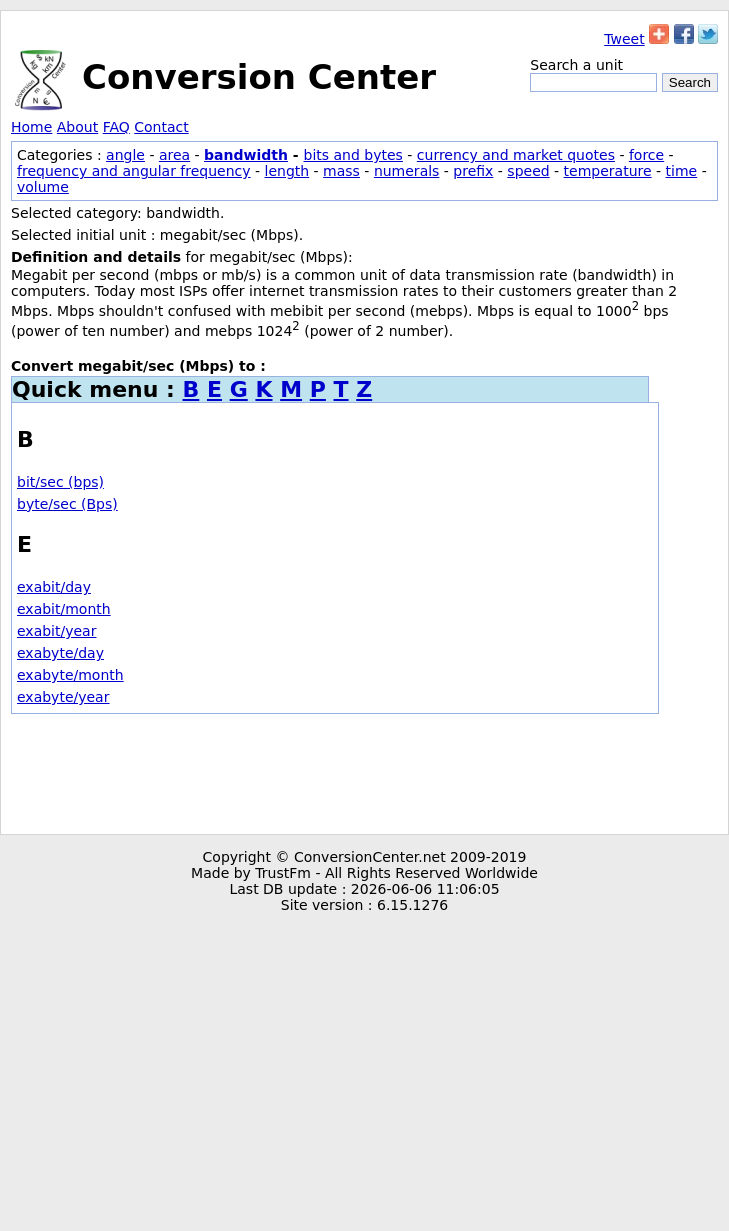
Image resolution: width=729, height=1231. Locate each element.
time (682, 171)
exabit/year (56, 631)
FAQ (116, 127)
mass (341, 171)
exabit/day (54, 587)
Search (690, 82)
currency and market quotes (516, 155)
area (174, 155)
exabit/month (64, 609)
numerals (407, 171)
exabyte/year (63, 697)
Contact (161, 127)
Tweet (624, 39)
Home (31, 127)
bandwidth (246, 155)
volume (43, 187)
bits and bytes (353, 155)
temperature (608, 171)
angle (125, 155)
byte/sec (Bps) (67, 504)
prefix (473, 171)
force (646, 155)
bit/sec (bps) (60, 482)
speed (528, 171)
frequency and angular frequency (134, 171)
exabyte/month (70, 675)
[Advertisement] (364, 774)
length (287, 171)
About (77, 127)
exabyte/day (60, 653)
